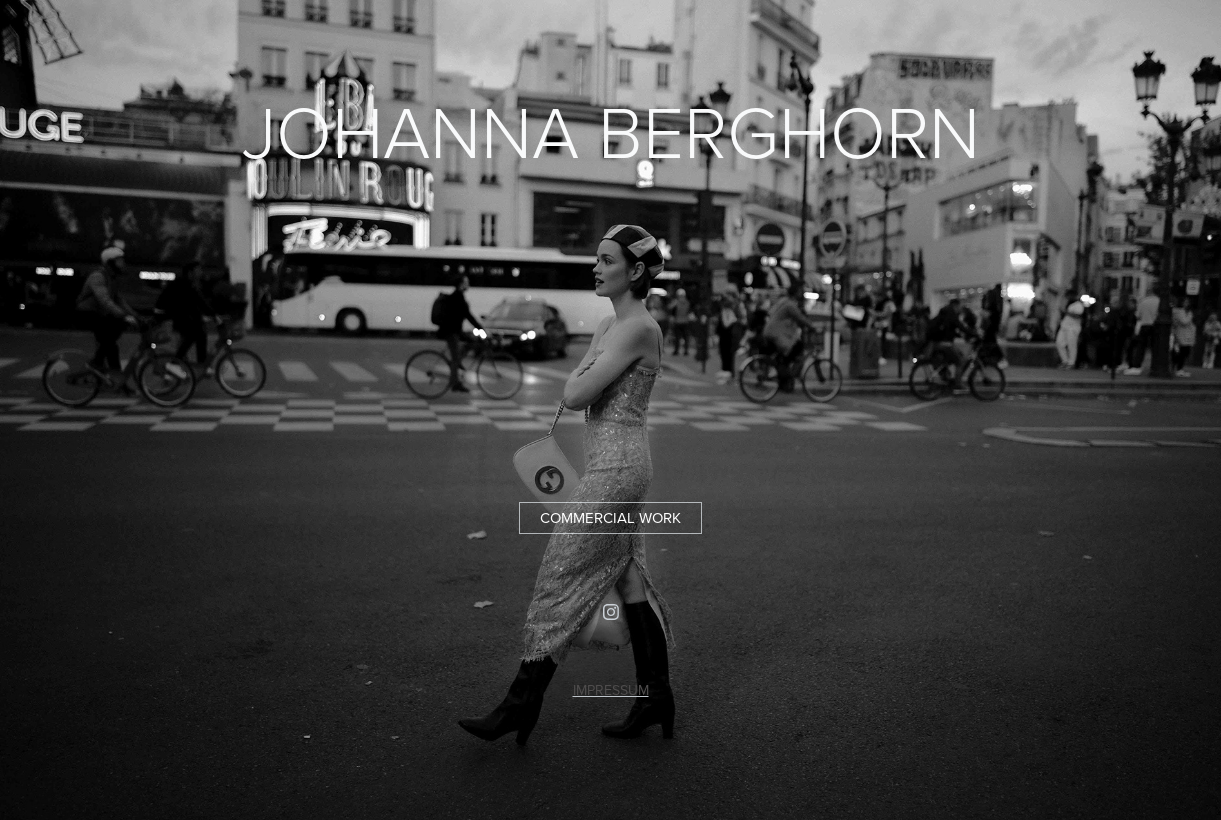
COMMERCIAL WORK (610, 517)
